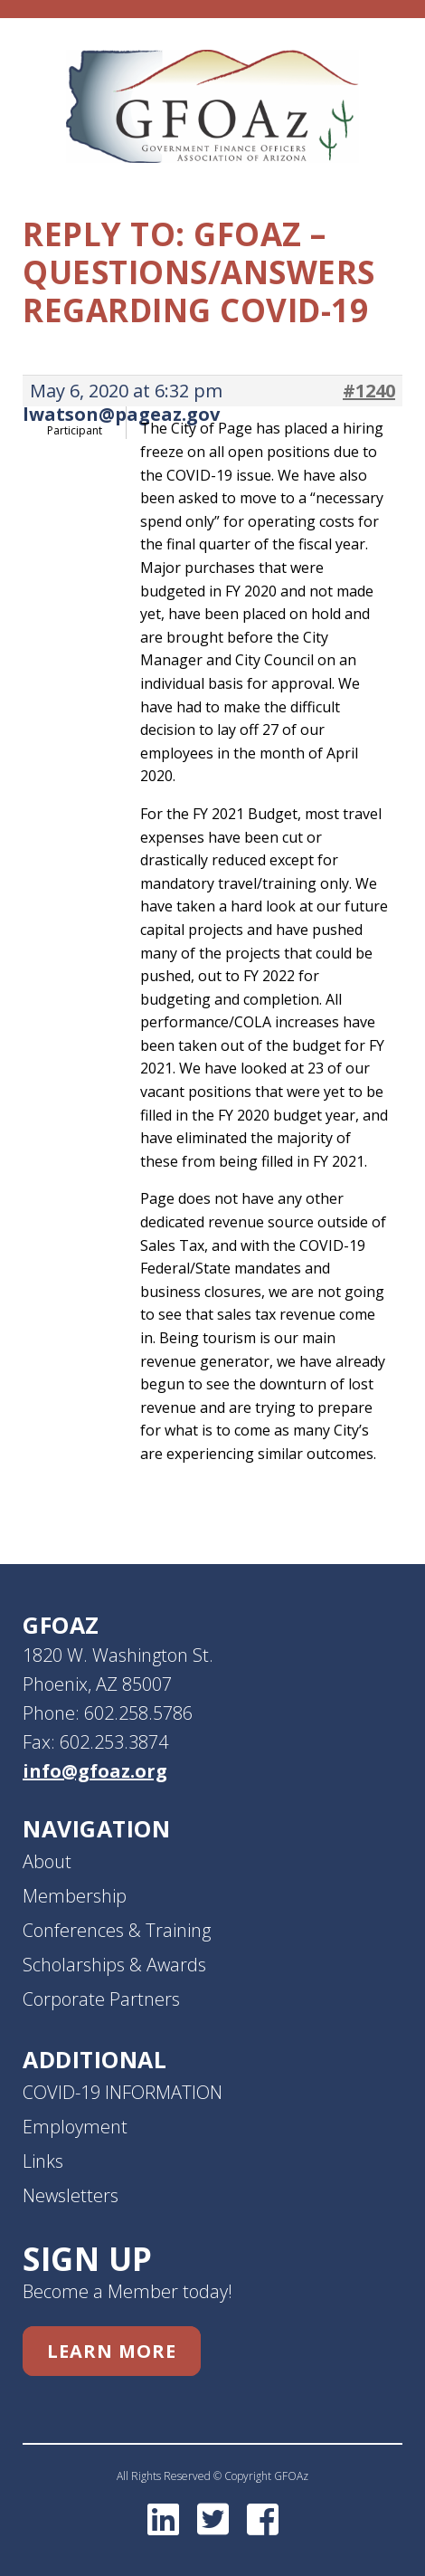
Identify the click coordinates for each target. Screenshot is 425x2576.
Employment (75, 2126)
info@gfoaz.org (95, 1771)
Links (43, 2161)
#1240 (369, 391)
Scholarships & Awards (114, 1964)
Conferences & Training (117, 1930)
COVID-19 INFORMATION (122, 2092)
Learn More (111, 2351)
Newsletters (70, 2195)
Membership (75, 1896)
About (47, 1861)
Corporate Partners (101, 1999)
